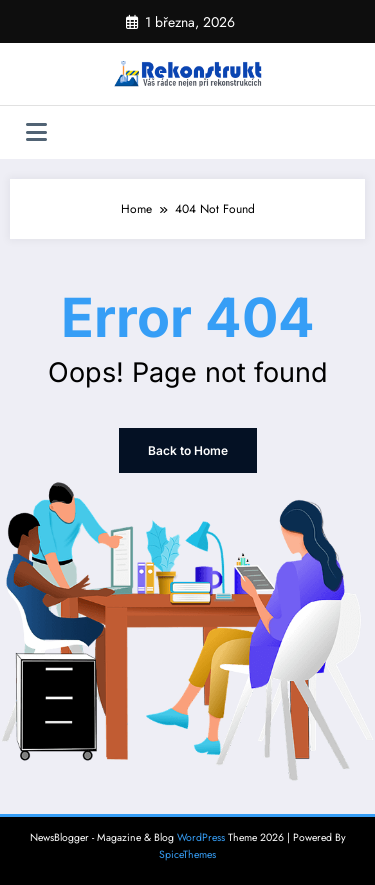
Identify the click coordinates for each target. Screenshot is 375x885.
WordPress (201, 837)
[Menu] (36, 132)
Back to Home (188, 450)
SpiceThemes (187, 854)
